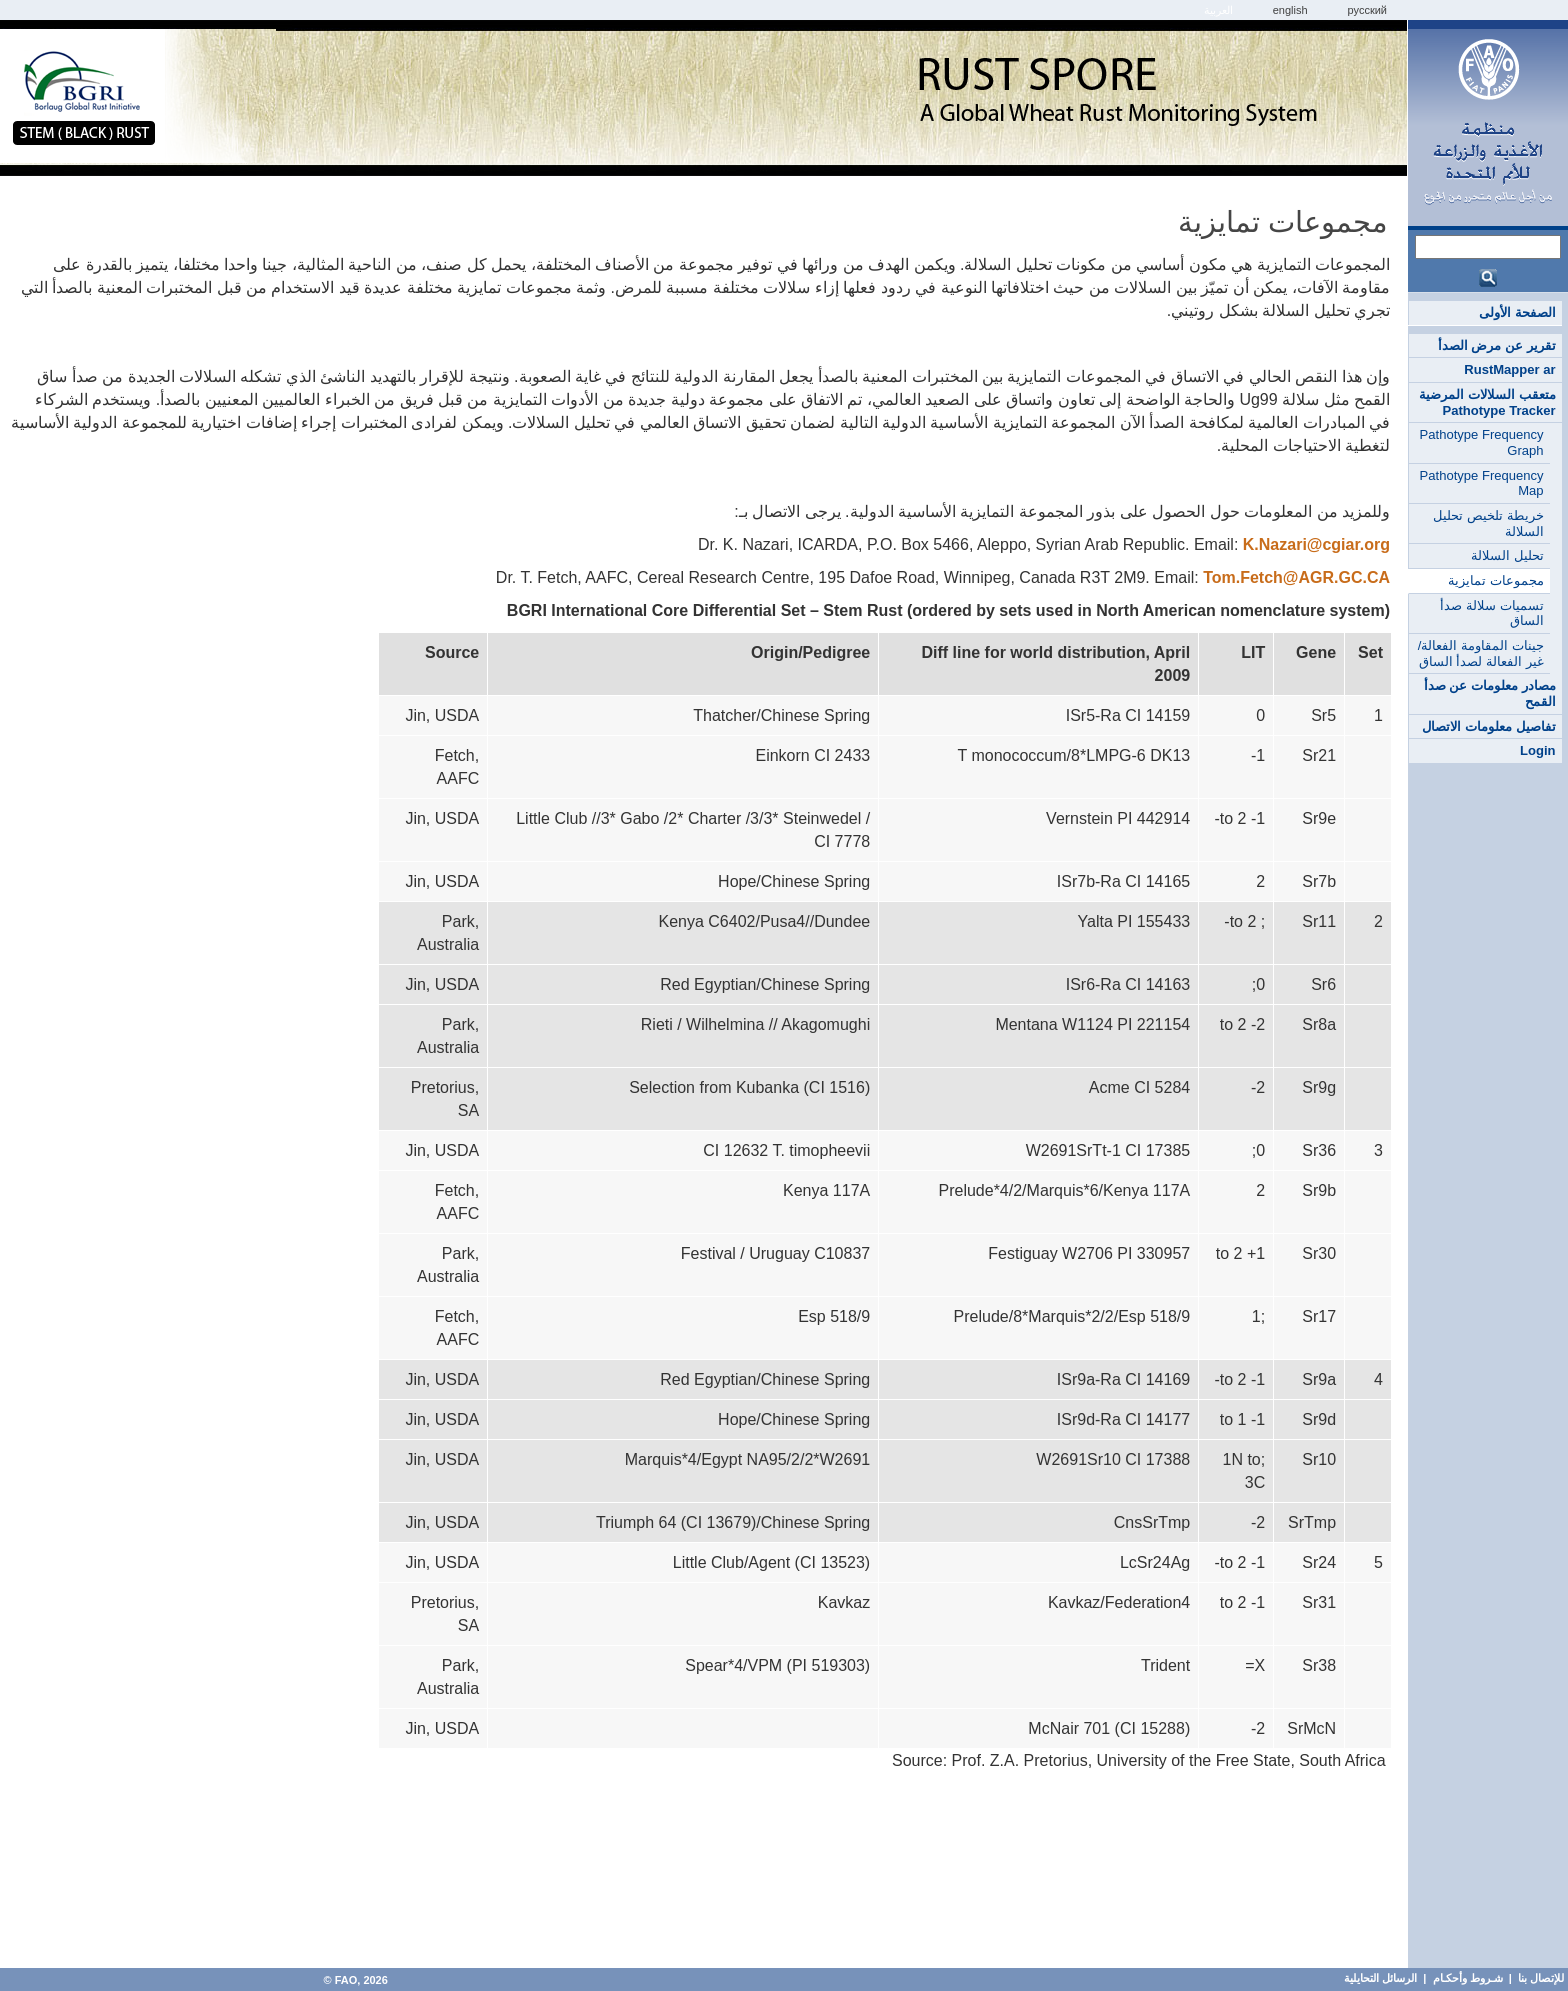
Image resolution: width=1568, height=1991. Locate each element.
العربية (1218, 10)
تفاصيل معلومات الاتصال (1488, 726)
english (1290, 10)
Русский (1367, 10)
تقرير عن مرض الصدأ (1497, 345)
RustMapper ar (1509, 369)
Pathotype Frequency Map (1482, 483)
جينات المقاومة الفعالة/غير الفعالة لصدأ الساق (1481, 653)
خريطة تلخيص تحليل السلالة (1488, 523)
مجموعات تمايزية (1496, 580)
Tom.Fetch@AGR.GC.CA (1296, 577)
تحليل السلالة (1507, 555)
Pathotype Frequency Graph (1482, 442)
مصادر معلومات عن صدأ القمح (1490, 693)
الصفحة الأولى (1517, 312)
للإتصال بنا (1541, 1978)
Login (1538, 750)
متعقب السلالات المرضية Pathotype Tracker (1487, 402)
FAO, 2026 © (353, 1980)
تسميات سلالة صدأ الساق (1491, 613)
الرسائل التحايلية (1380, 1978)
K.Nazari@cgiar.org (1316, 544)
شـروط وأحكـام (1466, 1978)
